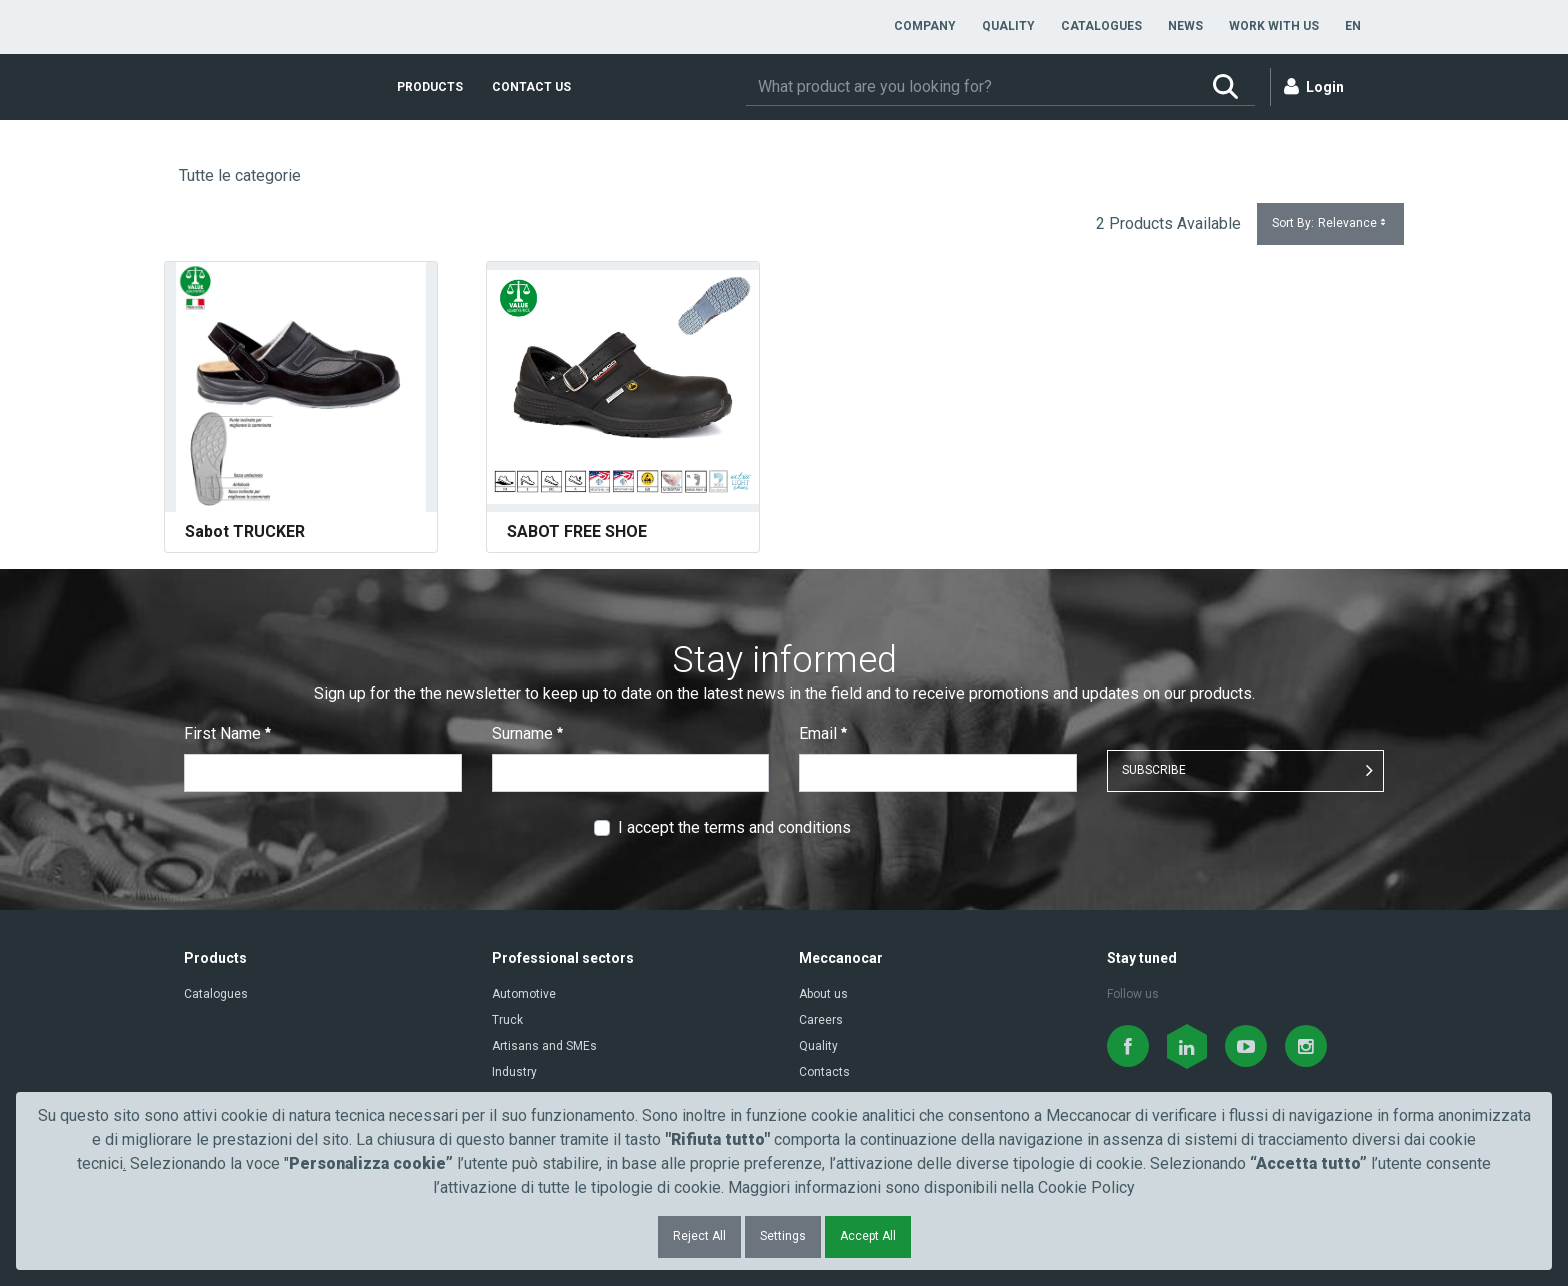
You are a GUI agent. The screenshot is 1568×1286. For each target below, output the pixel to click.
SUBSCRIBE (1154, 770)
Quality (818, 1046)
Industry (514, 1072)
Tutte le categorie (240, 175)
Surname (527, 733)
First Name (227, 733)
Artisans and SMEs (544, 1046)
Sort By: (1330, 223)
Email (823, 733)
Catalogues (216, 994)
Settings (783, 1236)
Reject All (699, 1236)
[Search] (971, 87)
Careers (821, 1020)
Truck (507, 1020)
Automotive (524, 994)
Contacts (824, 1072)
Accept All (868, 1236)
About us (823, 994)
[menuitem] (925, 26)
